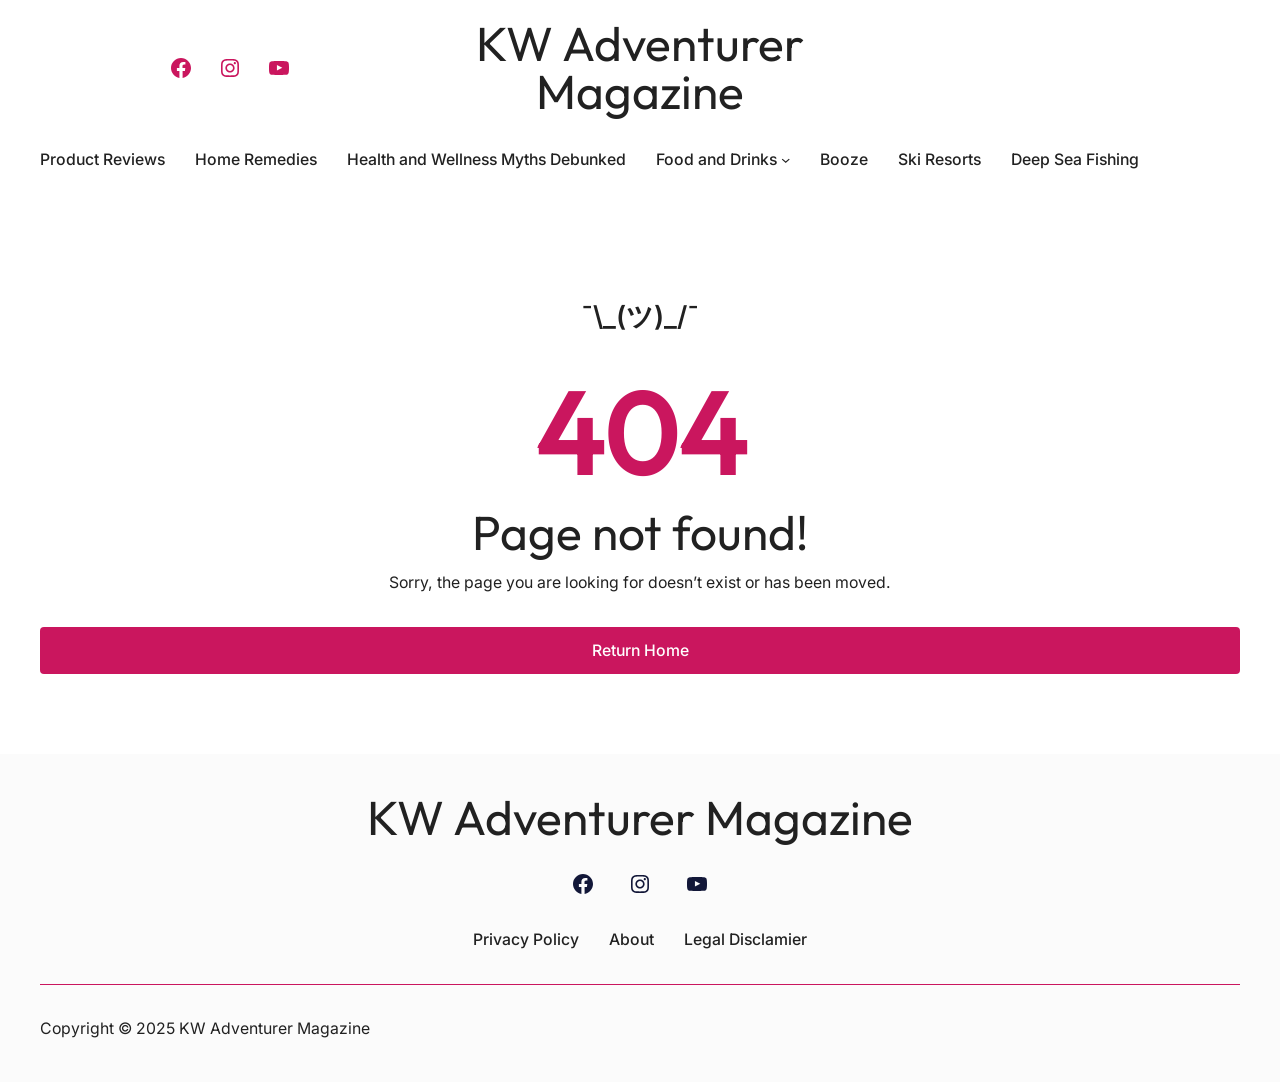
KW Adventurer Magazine (640, 67)
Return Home (640, 650)
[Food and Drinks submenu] (785, 159)
